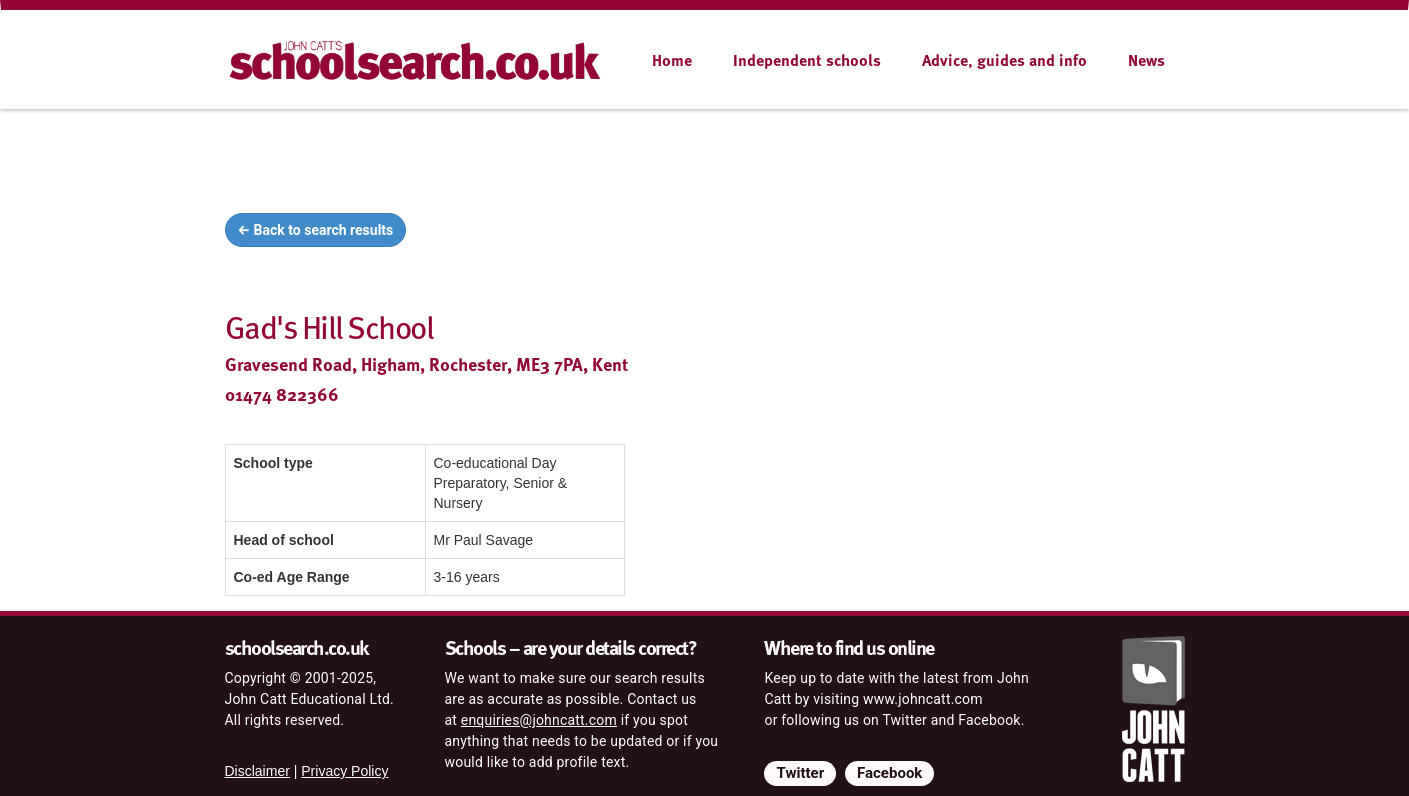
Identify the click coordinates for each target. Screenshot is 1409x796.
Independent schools (807, 60)
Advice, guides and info (1004, 60)
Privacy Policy (344, 771)
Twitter (800, 773)
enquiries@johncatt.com (539, 720)
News (1146, 60)
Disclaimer (257, 771)
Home (672, 60)
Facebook (889, 773)
